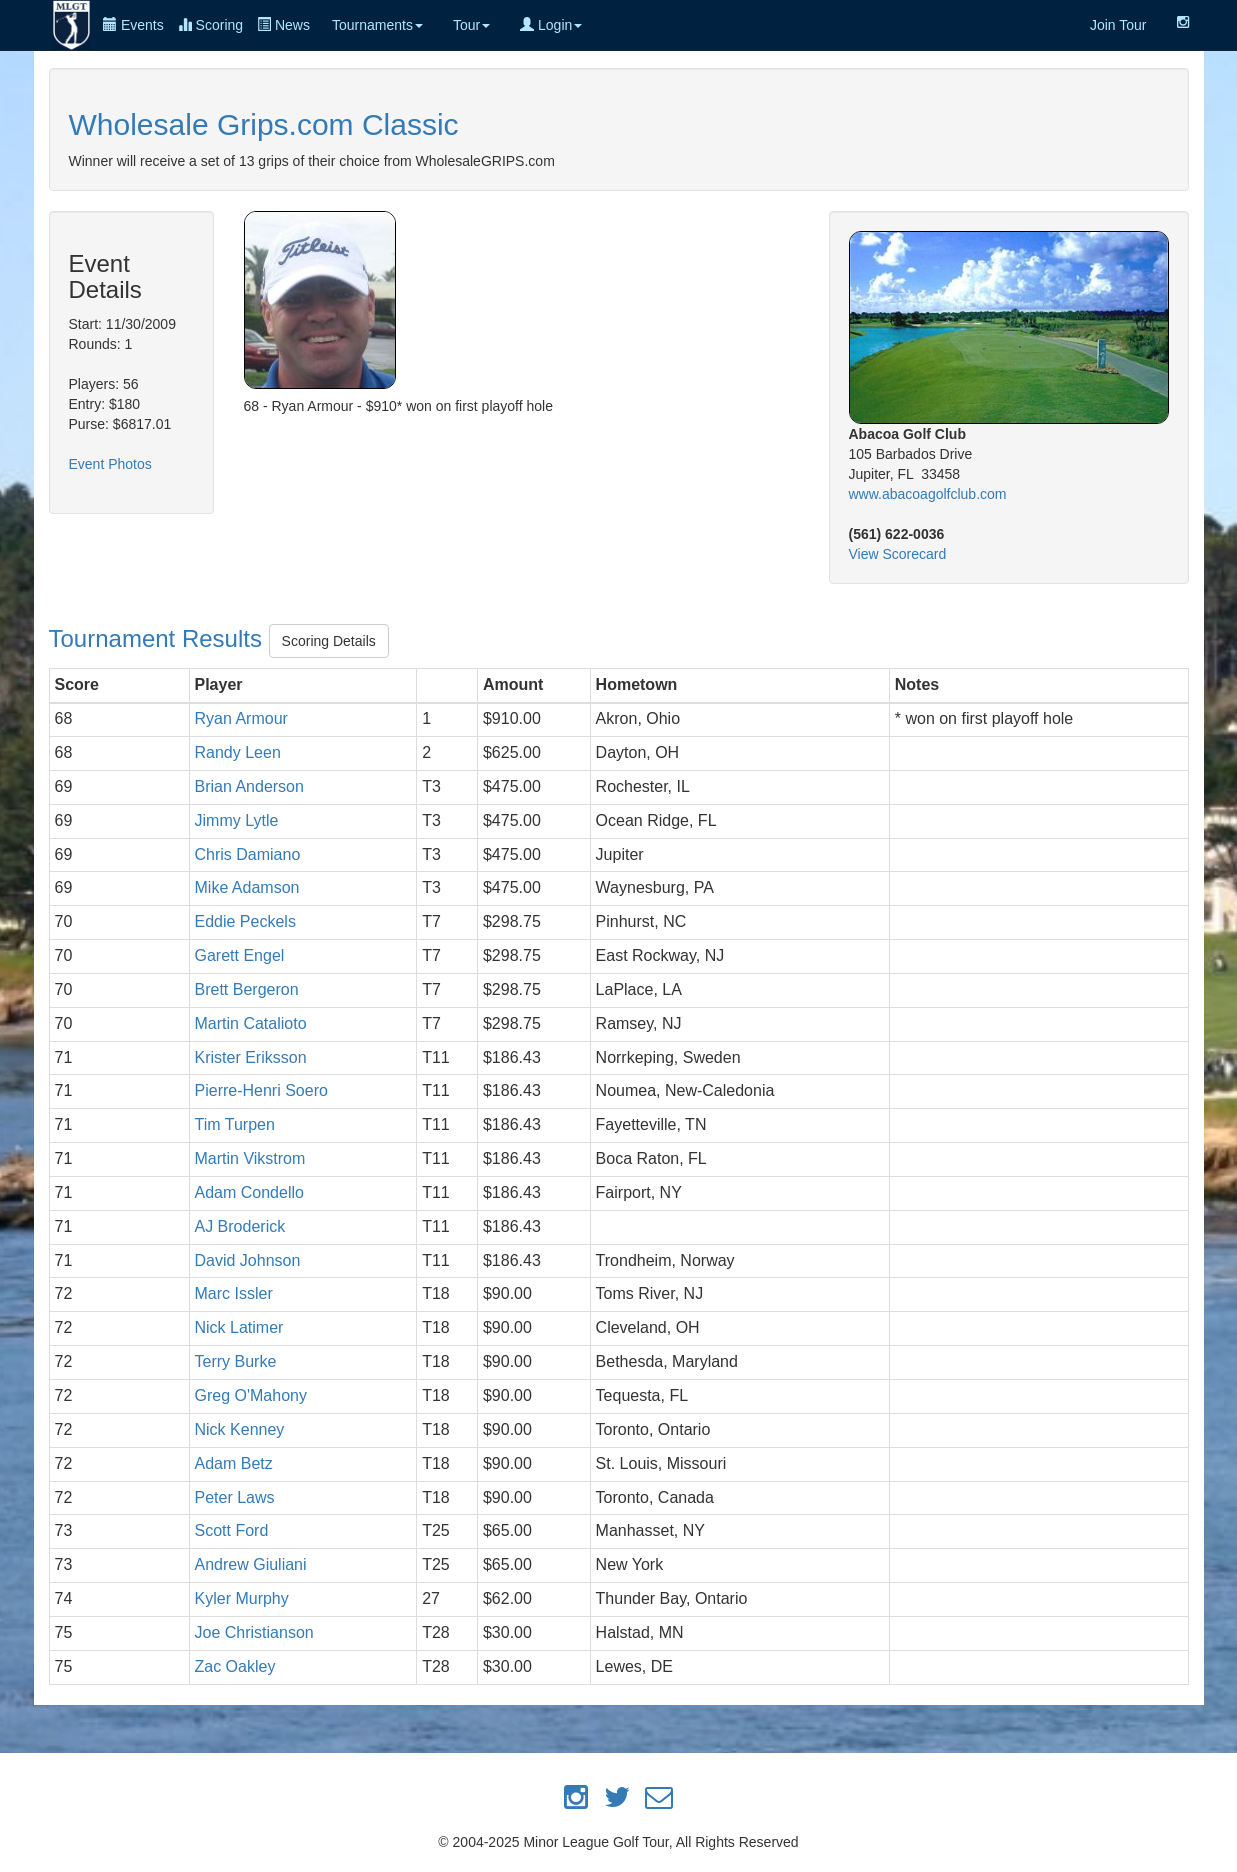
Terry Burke (236, 1361)
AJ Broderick (240, 1226)
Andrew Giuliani (251, 1564)
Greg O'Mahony (251, 1395)
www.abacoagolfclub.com (928, 494)
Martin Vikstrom (250, 1158)
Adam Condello (249, 1192)
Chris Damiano (248, 854)
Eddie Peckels (245, 921)
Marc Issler (234, 1293)
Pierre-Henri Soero (261, 1090)
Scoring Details (329, 641)
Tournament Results (159, 638)
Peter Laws (235, 1497)
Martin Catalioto (251, 1023)
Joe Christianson (254, 1632)
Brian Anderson (249, 786)
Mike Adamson (247, 887)
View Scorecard (898, 554)
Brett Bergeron (247, 989)
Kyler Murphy (242, 1598)
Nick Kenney (240, 1429)
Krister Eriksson (251, 1057)
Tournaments (377, 25)
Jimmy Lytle (237, 820)
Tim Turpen (235, 1124)
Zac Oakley (235, 1666)
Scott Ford (232, 1530)
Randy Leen (238, 752)
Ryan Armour (241, 718)
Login (551, 25)
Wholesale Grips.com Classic (264, 124)
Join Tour (1118, 25)
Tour (471, 25)
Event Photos (110, 464)
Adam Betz (234, 1463)
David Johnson (248, 1260)
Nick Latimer (239, 1327)
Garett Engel (240, 955)
